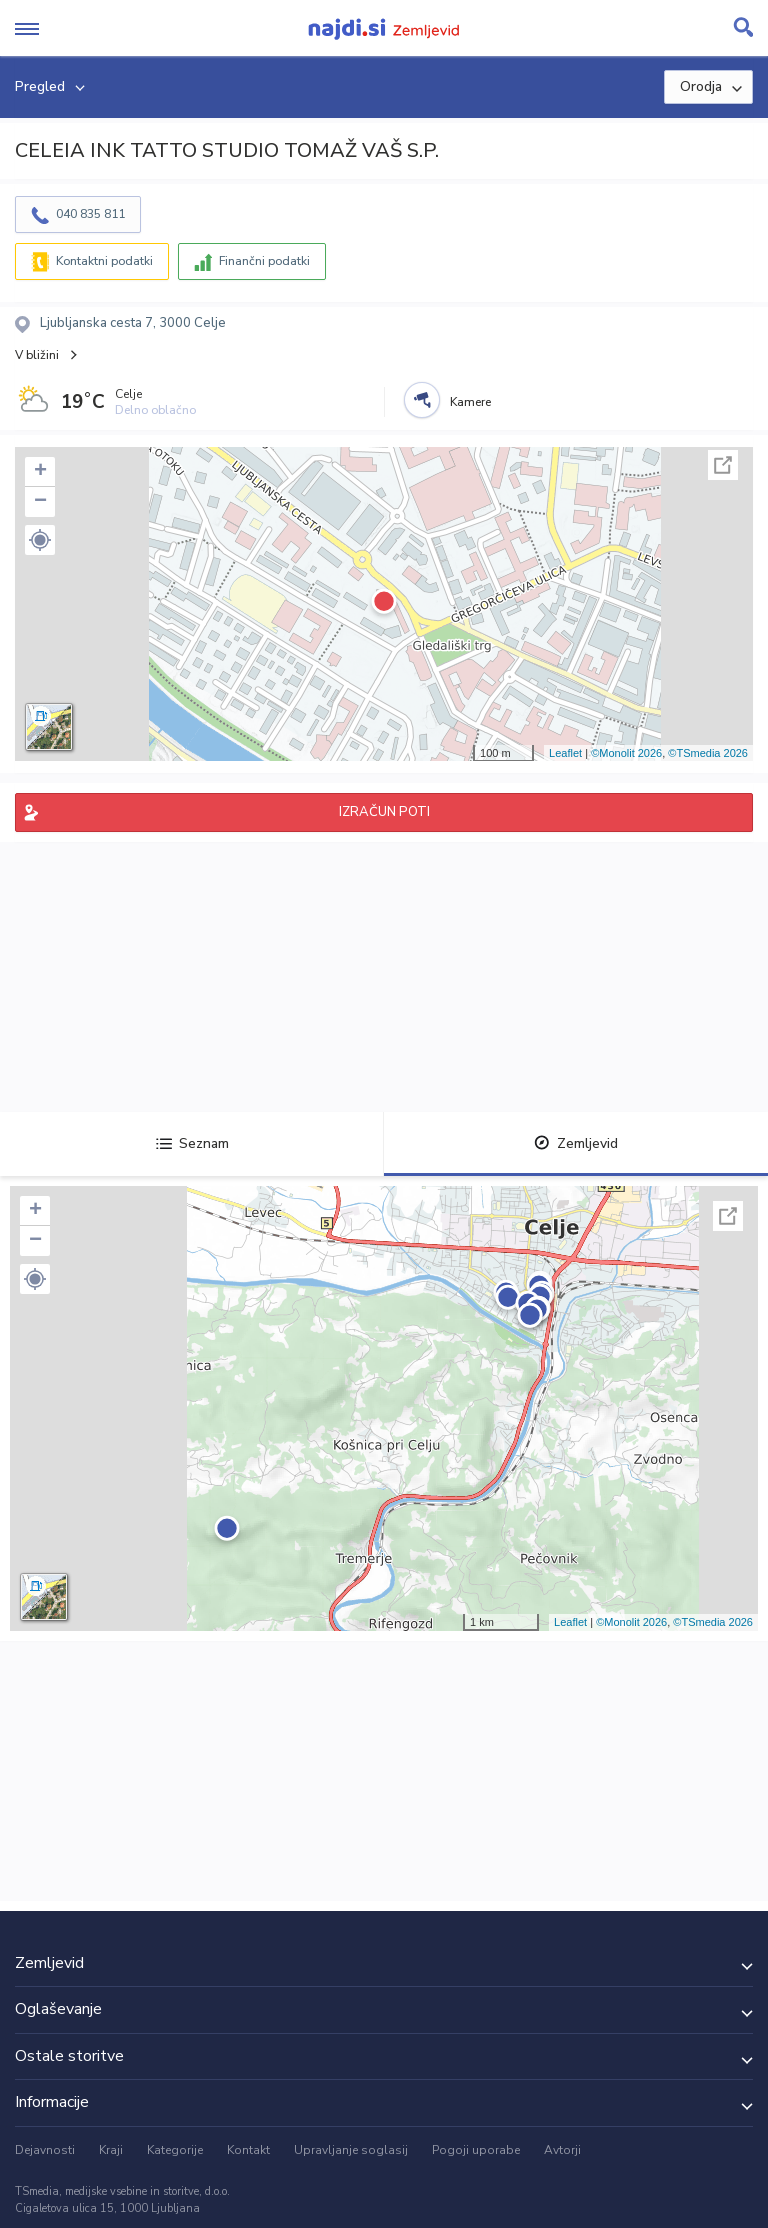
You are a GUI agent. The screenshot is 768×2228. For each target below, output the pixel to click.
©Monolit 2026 (626, 753)
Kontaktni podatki (104, 261)
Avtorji (562, 2150)
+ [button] (40, 472)
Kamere (470, 402)
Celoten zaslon (723, 465)
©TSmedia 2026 (708, 753)
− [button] (40, 502)
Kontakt (248, 2150)
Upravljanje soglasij (351, 2150)
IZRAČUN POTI (384, 812)
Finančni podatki (264, 261)
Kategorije (175, 2150)
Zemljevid (576, 1143)
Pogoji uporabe (476, 2150)
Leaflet (565, 753)
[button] (40, 540)
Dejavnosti (45, 2150)
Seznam (192, 1143)
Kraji (111, 2150)
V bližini (37, 355)
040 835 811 (90, 214)
